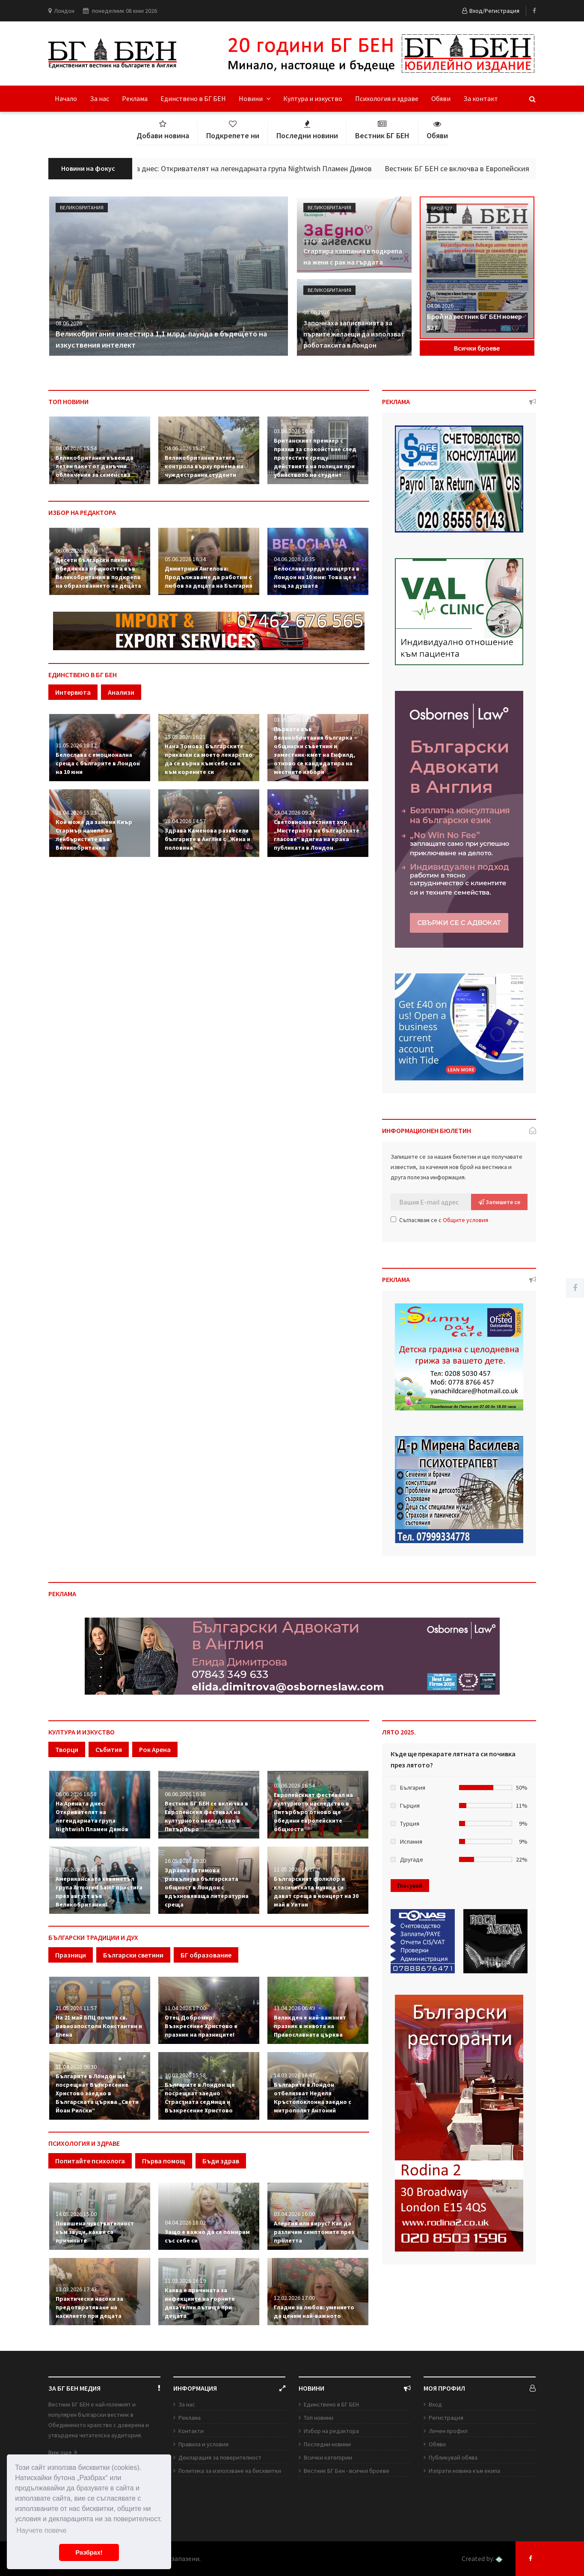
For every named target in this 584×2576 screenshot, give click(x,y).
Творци (66, 1749)
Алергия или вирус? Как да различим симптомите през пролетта (314, 2231)
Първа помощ (163, 2161)
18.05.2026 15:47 (76, 1869)
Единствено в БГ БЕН (193, 98)
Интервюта (73, 692)
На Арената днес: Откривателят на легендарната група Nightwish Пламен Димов (256, 168)
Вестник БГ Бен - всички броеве (346, 2471)
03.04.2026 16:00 (294, 2214)
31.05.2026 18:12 (76, 745)
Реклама (135, 98)
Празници (70, 1955)
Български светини (133, 1955)
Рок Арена (155, 1749)
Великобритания (82, 207)
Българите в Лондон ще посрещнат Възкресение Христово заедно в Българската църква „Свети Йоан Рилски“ (97, 2093)
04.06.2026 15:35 (185, 448)
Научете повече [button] (41, 2530)
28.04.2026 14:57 (185, 821)
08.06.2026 (69, 323)
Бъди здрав (220, 2161)
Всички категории (328, 2457)
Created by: (482, 2558)
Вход (435, 2404)
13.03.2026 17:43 (76, 2289)
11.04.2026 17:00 (185, 2008)
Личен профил (448, 2431)
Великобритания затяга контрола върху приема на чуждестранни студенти (204, 466)
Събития (108, 1749)
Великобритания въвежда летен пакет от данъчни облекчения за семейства (94, 466)
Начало (66, 98)
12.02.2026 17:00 (294, 2298)
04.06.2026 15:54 (76, 448)
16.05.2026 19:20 (185, 1861)
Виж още (62, 2452)
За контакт (480, 98)
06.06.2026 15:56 (76, 550)
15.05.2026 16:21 (185, 737)
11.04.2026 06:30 (76, 2066)
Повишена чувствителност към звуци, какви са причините (95, 2231)
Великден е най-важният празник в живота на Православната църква (310, 2026)
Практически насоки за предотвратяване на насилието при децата (89, 2307)
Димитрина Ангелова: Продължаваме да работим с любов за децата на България (208, 577)
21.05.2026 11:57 (76, 2008)
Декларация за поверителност (219, 2457)
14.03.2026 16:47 (294, 2075)
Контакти (191, 2431)
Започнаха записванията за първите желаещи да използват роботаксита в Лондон (354, 333)
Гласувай (409, 1885)
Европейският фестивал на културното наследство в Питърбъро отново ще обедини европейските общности (313, 1812)
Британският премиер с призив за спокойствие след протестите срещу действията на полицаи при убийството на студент (315, 458)
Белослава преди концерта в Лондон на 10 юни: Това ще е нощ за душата (316, 577)
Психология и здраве (386, 98)
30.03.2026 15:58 (185, 2075)
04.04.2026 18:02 (185, 2222)
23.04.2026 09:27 (294, 812)
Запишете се (499, 1202)
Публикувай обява (453, 2457)
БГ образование (206, 1955)
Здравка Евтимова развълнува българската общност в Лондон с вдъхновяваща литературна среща (207, 1887)
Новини (254, 98)
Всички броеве (477, 348)
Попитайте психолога (90, 2161)
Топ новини (318, 2417)
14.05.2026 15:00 (76, 2214)
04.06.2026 (440, 305)
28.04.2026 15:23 (76, 812)
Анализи (121, 692)
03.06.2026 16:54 (294, 1785)
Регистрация (446, 2417)
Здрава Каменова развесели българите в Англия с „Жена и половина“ (207, 839)
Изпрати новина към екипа (464, 2471)
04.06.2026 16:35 (294, 559)
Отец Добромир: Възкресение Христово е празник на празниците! (201, 2026)
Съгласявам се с (439, 1220)
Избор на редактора (331, 2431)
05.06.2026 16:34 (185, 559)
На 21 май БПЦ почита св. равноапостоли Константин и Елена (99, 2026)
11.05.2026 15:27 (294, 1869)
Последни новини (327, 2444)
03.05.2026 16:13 (294, 719)
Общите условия (465, 1220)
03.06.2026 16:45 (294, 431)
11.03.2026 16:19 (185, 2280)
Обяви (441, 98)
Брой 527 (441, 208)
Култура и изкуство (312, 98)
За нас (99, 98)
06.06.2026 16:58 (76, 1794)
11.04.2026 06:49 (294, 2008)
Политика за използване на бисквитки (229, 2471)
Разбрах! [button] (89, 2552)
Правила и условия (203, 2444)
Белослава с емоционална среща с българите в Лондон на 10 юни (98, 763)
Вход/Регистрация (490, 11)
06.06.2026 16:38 (185, 1794)
